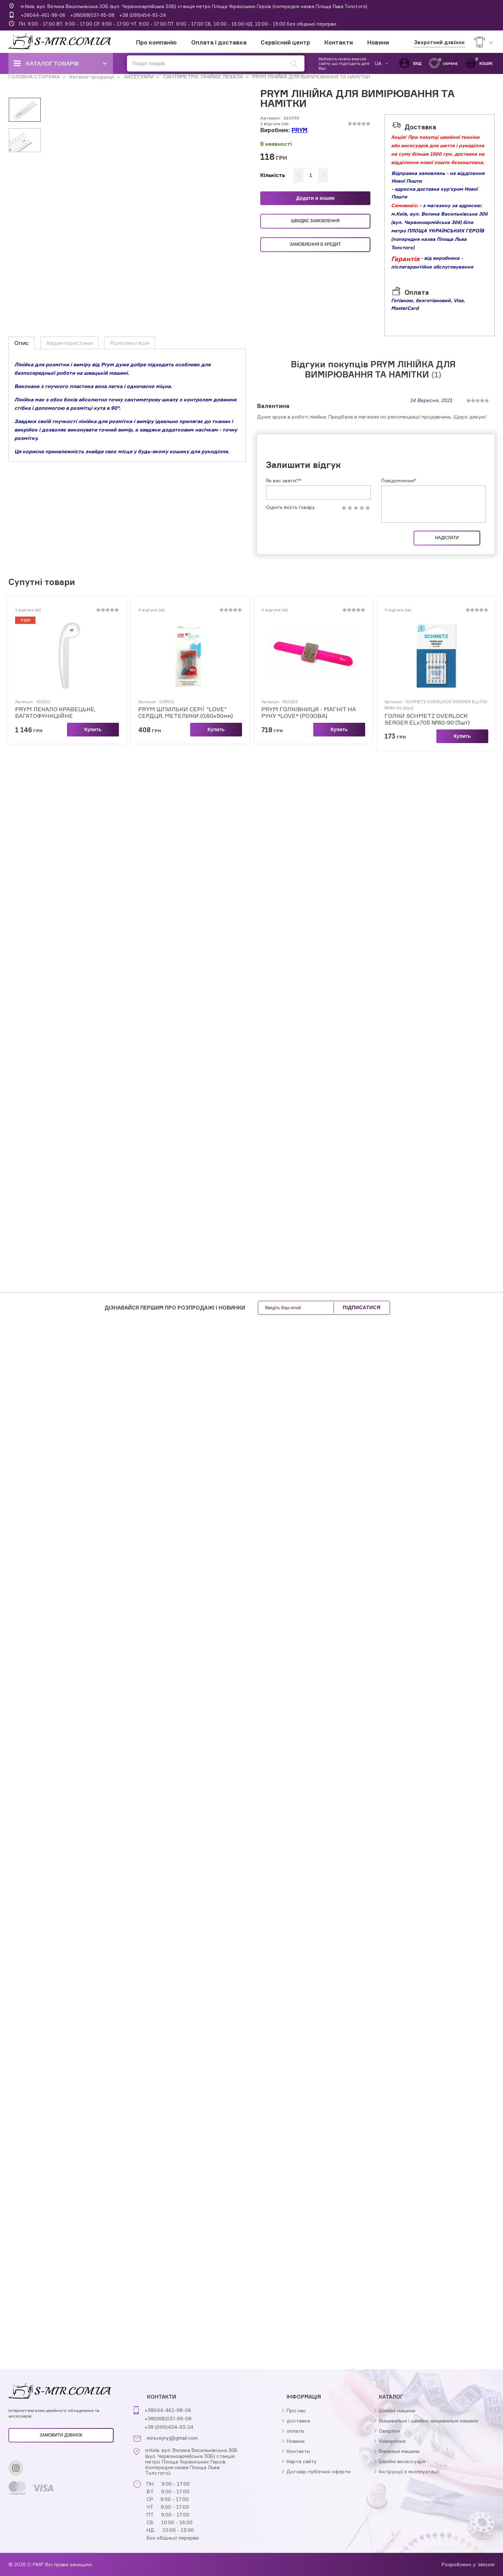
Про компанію (156, 42)
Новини (378, 42)
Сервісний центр (285, 42)
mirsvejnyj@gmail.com (172, 2438)
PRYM (299, 130)
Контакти (338, 42)
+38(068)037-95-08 (92, 15)
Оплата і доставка (219, 42)
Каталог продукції (91, 77)
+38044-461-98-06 (43, 15)
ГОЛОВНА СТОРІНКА (34, 77)
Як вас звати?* (283, 480)
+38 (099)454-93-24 (142, 15)
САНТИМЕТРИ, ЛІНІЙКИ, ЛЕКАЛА (202, 77)
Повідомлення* (398, 480)
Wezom (486, 2564)
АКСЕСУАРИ (138, 77)
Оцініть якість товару (290, 507)
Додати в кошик (315, 198)
